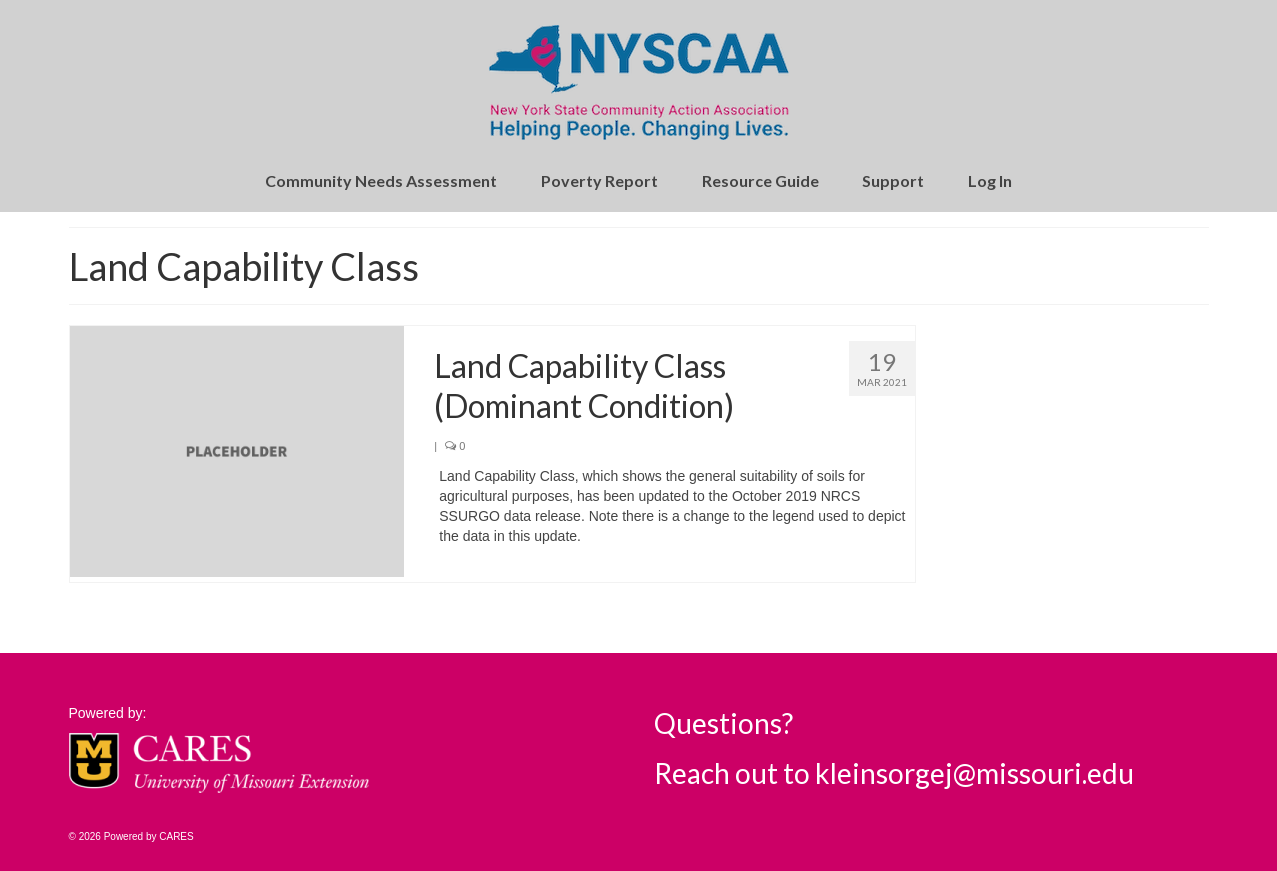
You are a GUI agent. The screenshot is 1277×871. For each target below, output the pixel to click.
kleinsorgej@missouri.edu (974, 773)
